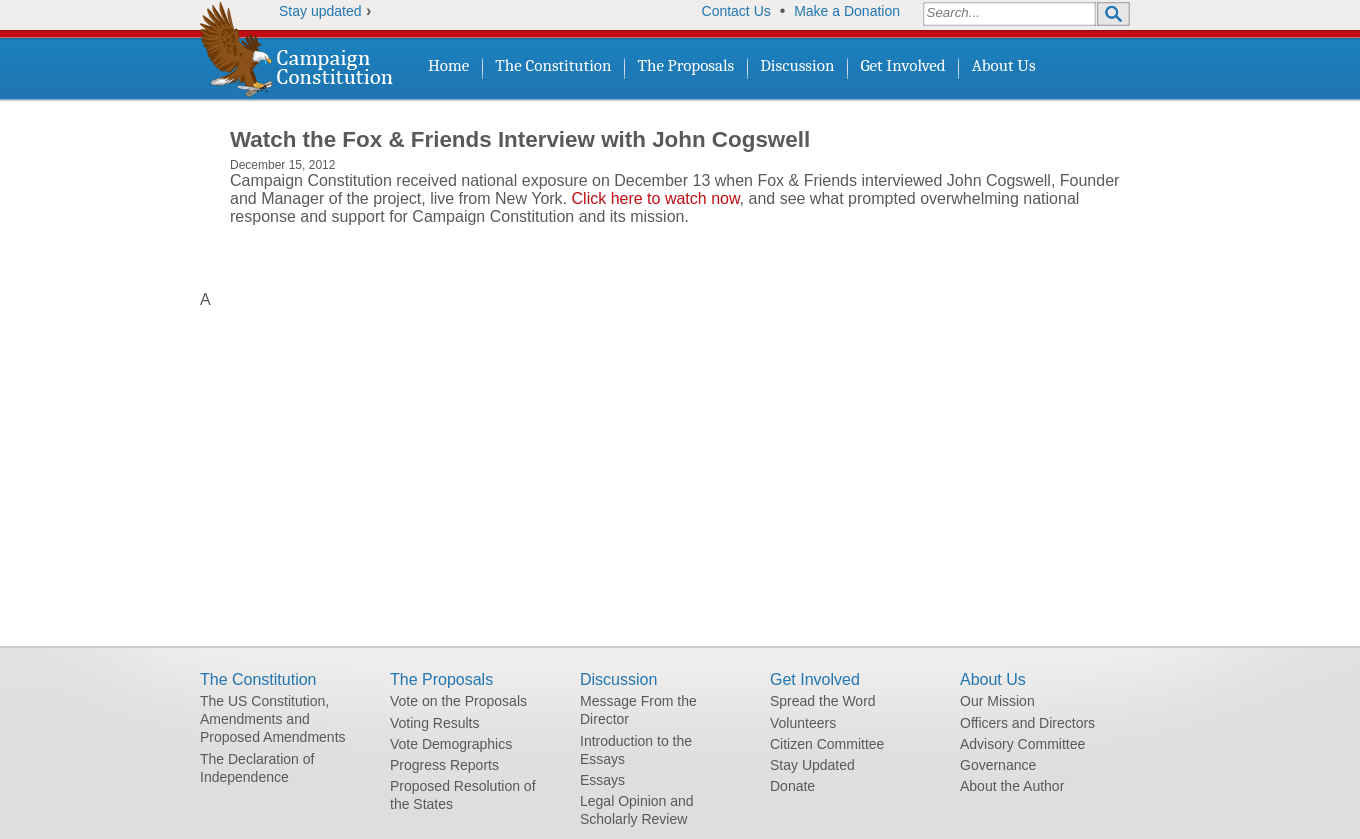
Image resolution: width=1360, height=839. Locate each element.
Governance (998, 765)
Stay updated (320, 11)
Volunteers (803, 723)
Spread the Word (823, 701)
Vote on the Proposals (458, 701)
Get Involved (902, 65)
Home (448, 65)
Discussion (797, 65)
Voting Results (435, 723)
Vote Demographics (451, 744)
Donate (792, 786)
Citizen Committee (827, 744)
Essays (602, 780)
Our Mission (997, 701)
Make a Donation (847, 11)
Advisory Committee (1022, 744)
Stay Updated (812, 765)
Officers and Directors (1027, 723)
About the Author (1012, 786)
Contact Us (736, 11)
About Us (1004, 65)
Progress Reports (444, 765)
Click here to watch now (656, 198)
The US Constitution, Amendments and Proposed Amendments (273, 719)
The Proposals (686, 65)
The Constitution (553, 65)
